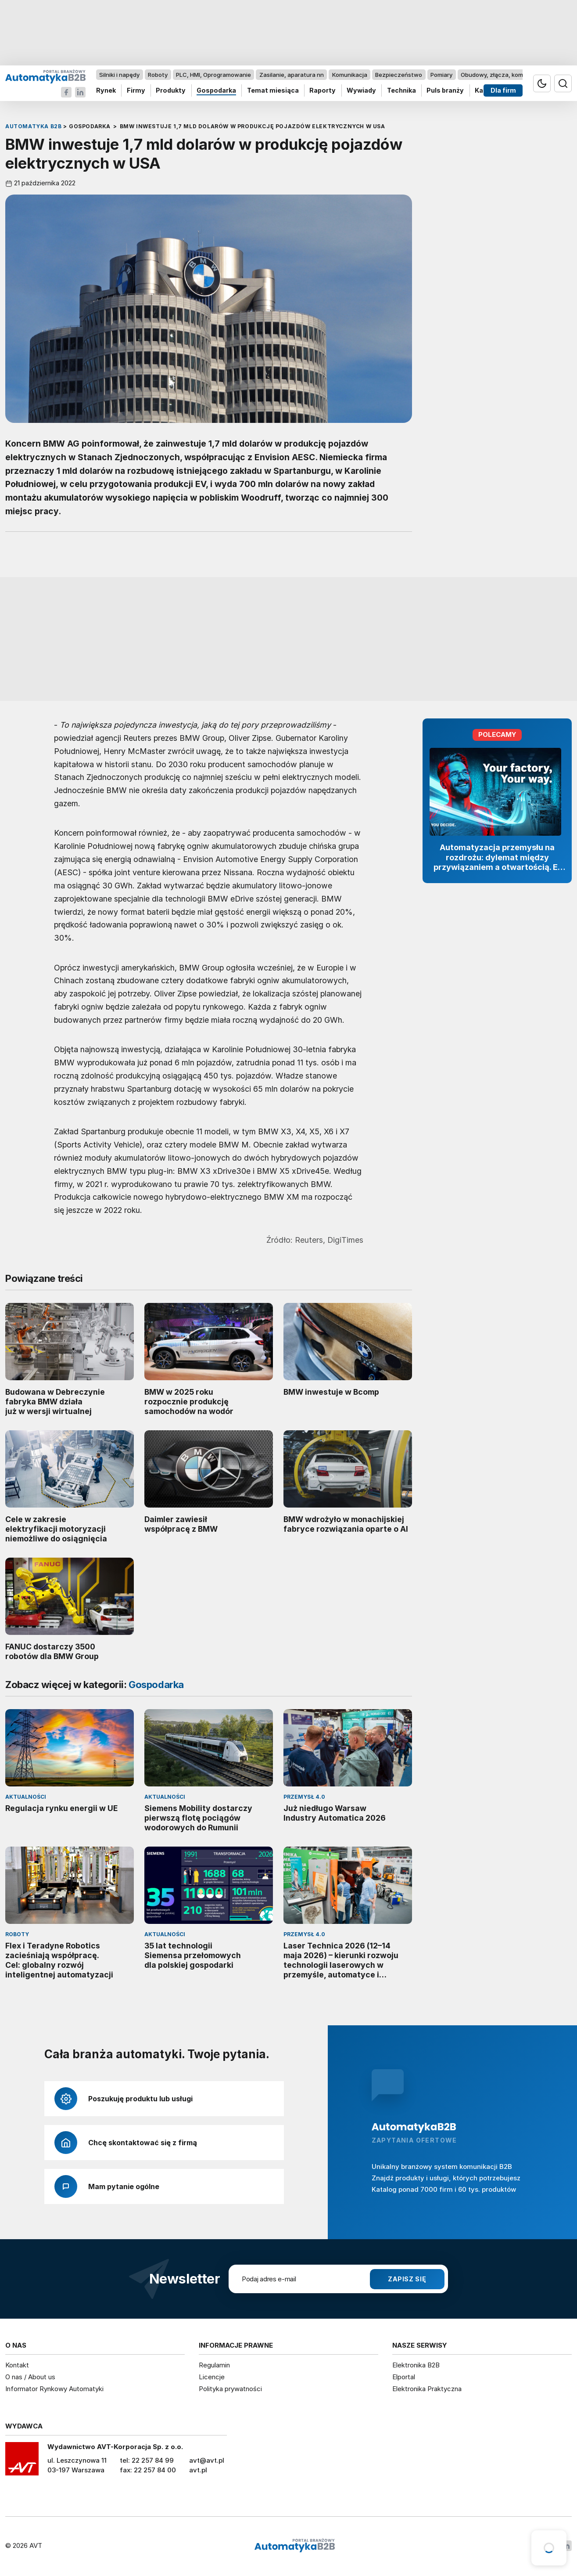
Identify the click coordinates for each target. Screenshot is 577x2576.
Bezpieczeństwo (398, 74)
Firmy (136, 90)
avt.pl (198, 2470)
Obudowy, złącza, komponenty (503, 74)
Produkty (171, 90)
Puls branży (445, 90)
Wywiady (361, 90)
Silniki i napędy (119, 74)
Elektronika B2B (416, 2365)
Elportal (403, 2377)
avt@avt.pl (206, 2460)
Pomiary (441, 74)
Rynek (106, 90)
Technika (401, 90)
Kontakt (17, 2365)
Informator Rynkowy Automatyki (54, 2389)
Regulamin (214, 2365)
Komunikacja (349, 74)
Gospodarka (216, 90)
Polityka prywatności (230, 2389)
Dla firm (503, 90)
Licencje (212, 2377)
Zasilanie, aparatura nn (291, 74)
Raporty (322, 90)
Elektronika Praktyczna (427, 2389)
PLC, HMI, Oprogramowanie (213, 74)
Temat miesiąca (273, 90)
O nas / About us (30, 2377)
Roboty (158, 74)
